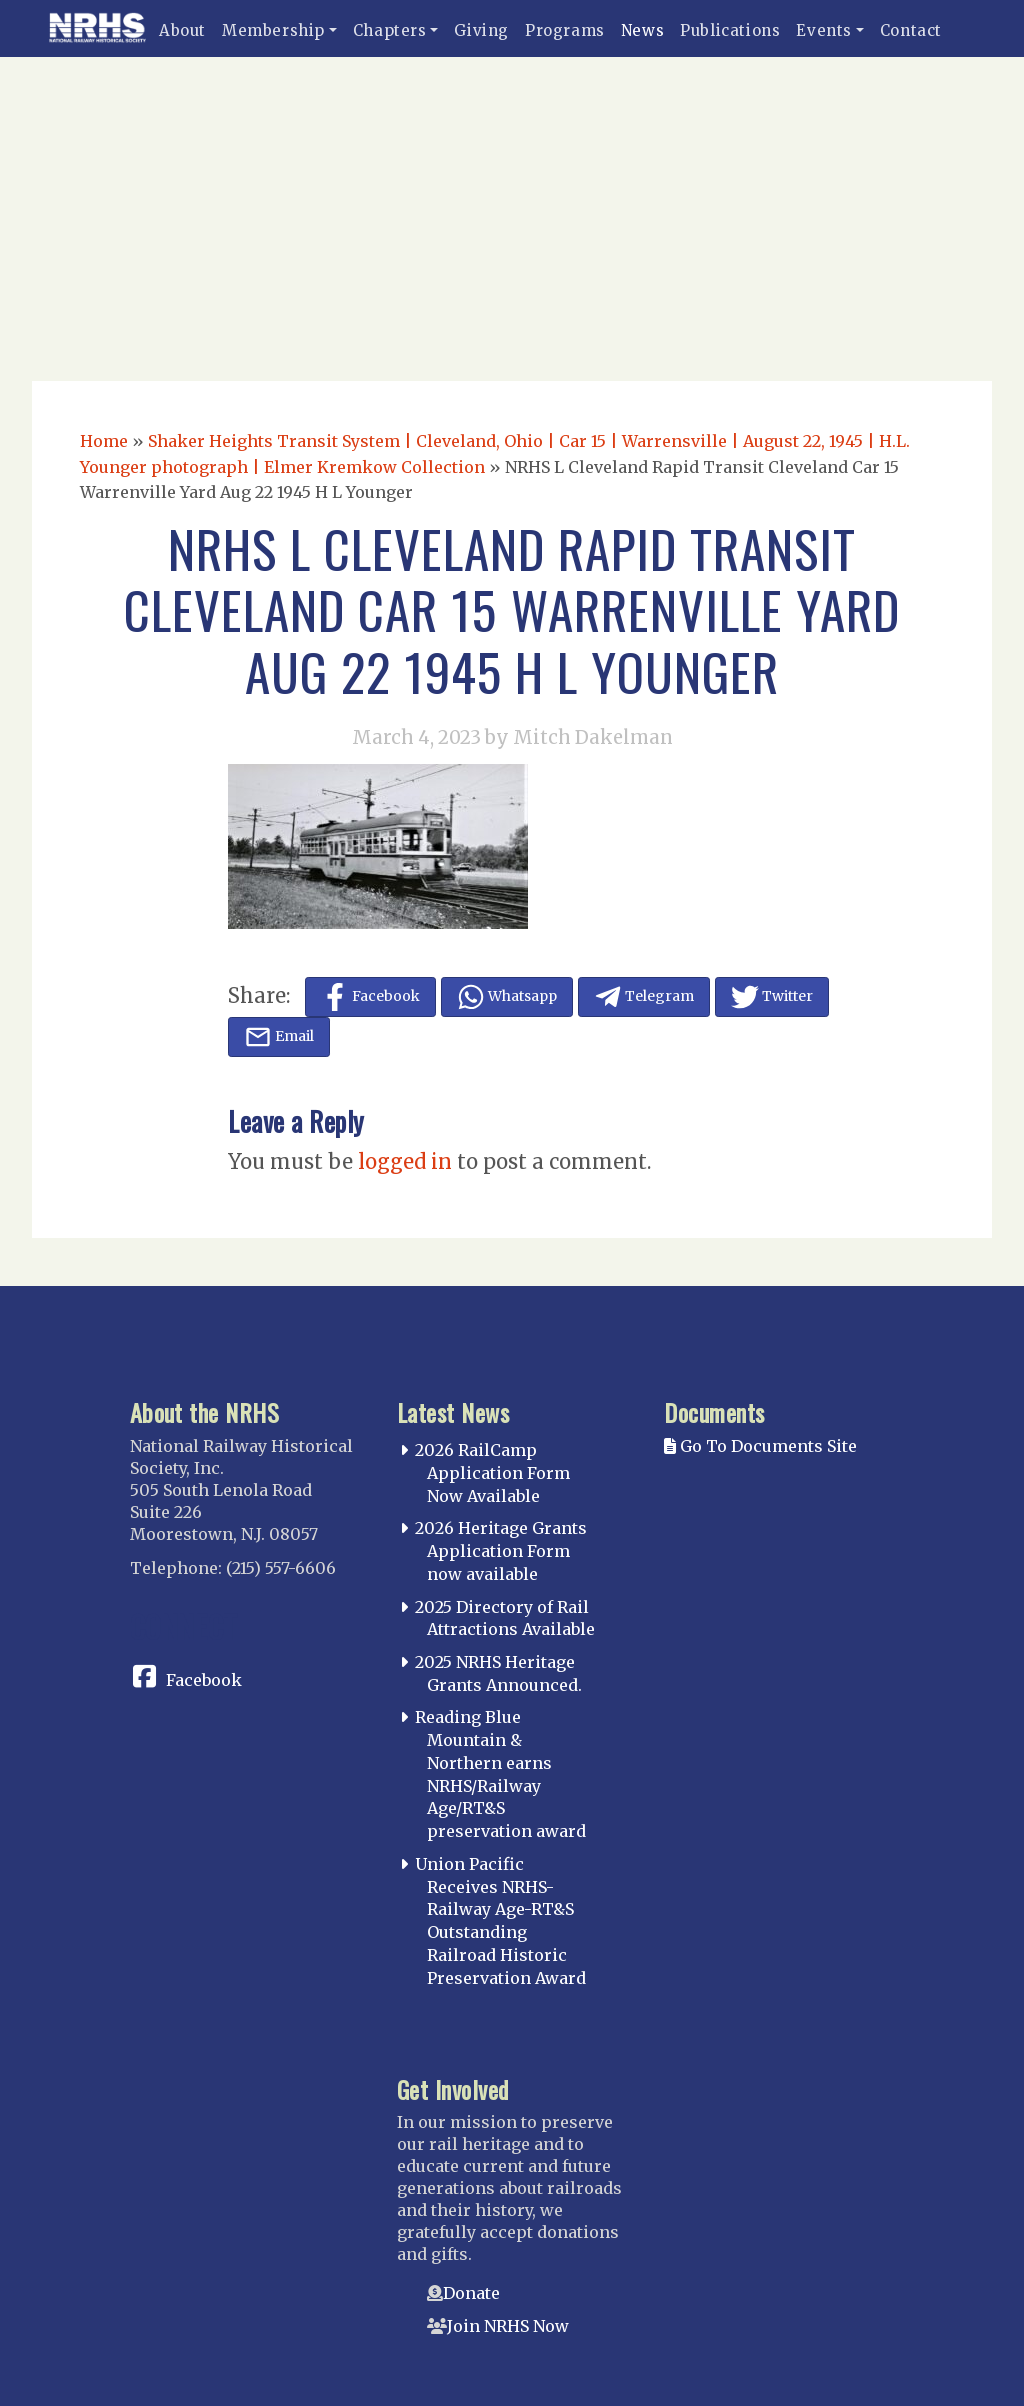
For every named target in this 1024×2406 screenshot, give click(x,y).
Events (824, 30)
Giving (481, 30)
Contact (911, 30)
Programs (565, 30)
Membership (273, 30)
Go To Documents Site (760, 1446)
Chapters (390, 30)
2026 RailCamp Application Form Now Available (492, 1473)
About (182, 30)
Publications (730, 30)
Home (104, 441)
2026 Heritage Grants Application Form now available (501, 1551)
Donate (471, 2293)
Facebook (204, 1680)
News (642, 30)
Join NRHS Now (508, 2326)
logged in (405, 1161)
